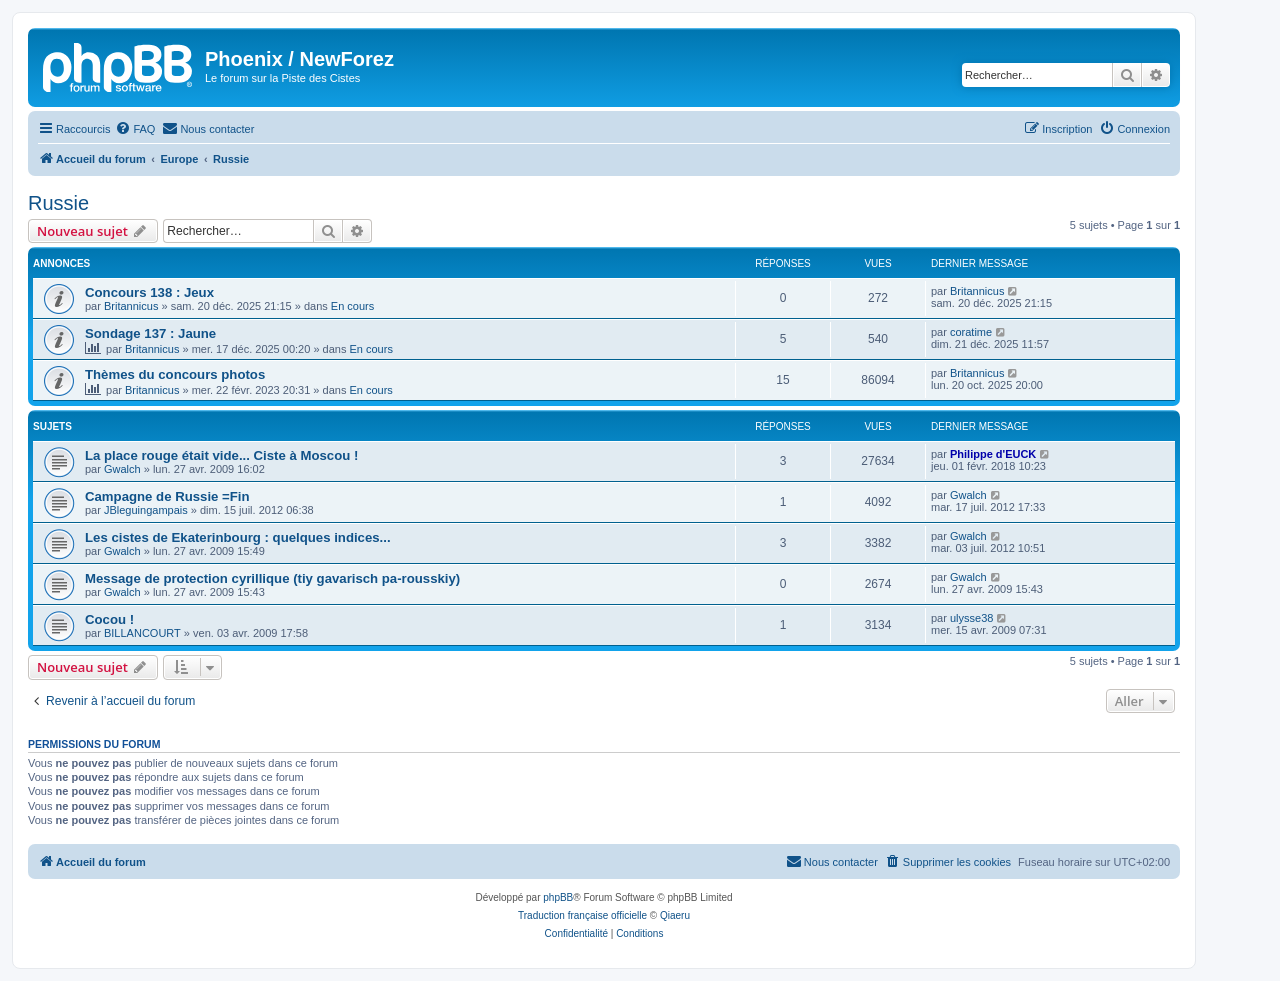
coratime (971, 332)
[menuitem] (135, 129)
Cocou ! (109, 619)
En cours (352, 306)
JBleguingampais (146, 510)
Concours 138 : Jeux (149, 292)
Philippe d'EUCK (993, 454)
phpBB (558, 897)
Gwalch (122, 469)
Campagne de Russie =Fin (167, 496)
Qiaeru (675, 915)
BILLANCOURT (142, 633)
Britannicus (131, 306)
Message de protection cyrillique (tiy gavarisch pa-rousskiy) (272, 578)
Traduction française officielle (582, 915)
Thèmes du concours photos (175, 374)
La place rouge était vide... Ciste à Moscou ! (221, 455)
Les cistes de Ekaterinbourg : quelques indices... (238, 537)
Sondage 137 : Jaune (150, 333)
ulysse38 (971, 618)
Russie (58, 203)
